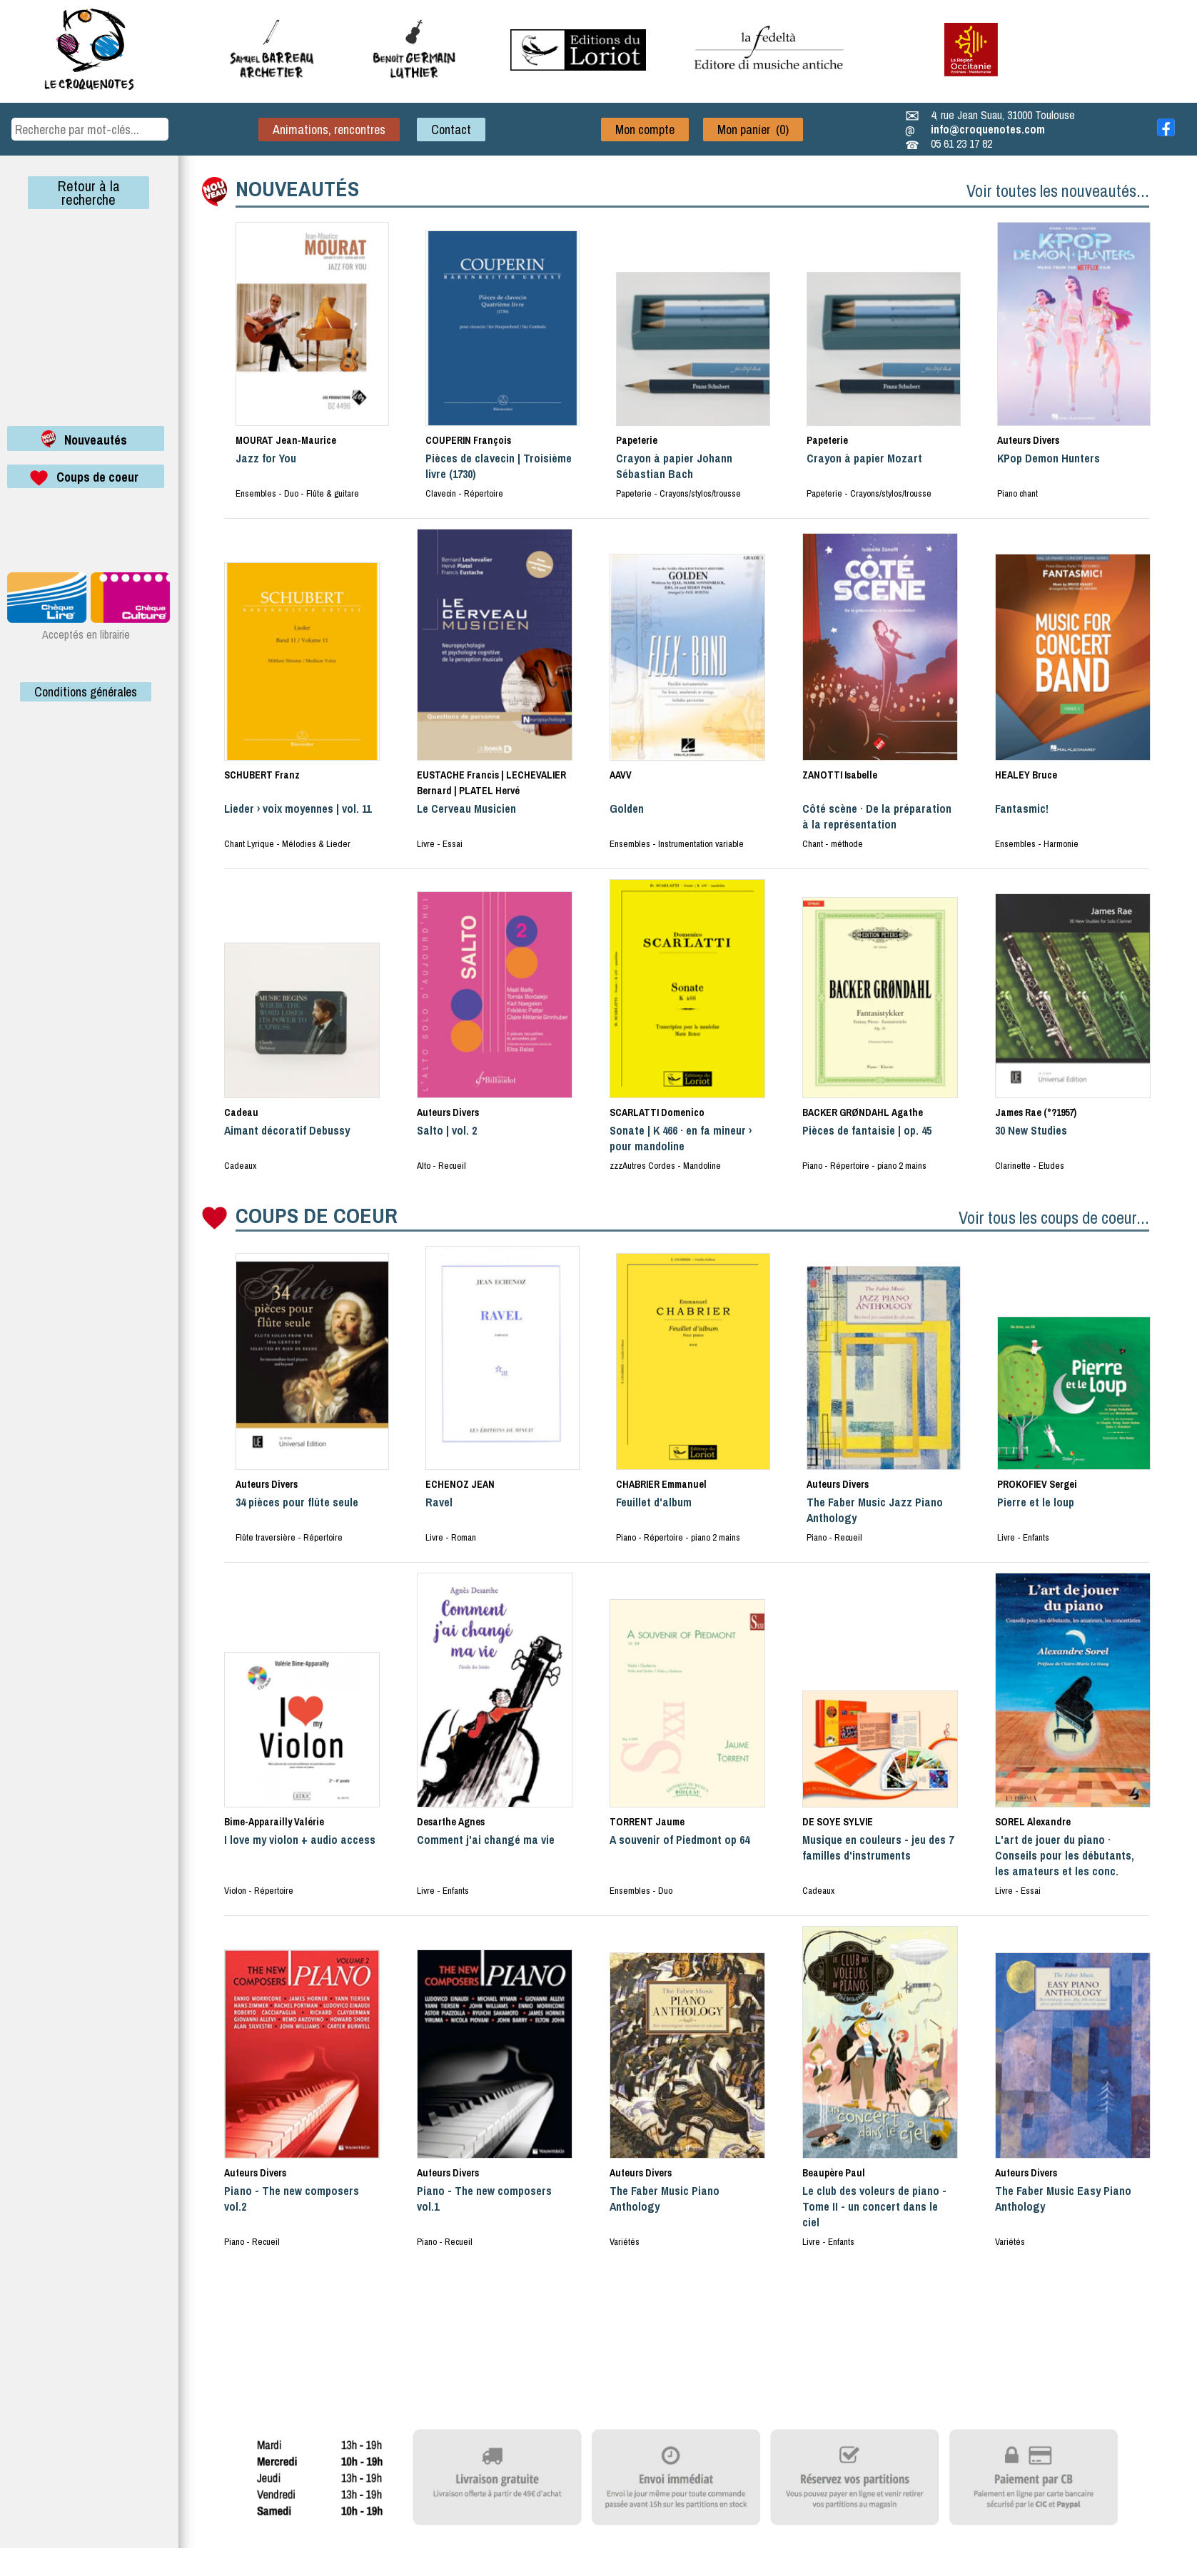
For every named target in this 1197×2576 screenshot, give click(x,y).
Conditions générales (85, 692)
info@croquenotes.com (988, 129)
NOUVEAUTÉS (297, 188)
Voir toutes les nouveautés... (1057, 190)
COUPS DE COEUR (317, 1215)
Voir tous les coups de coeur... (1054, 1217)
